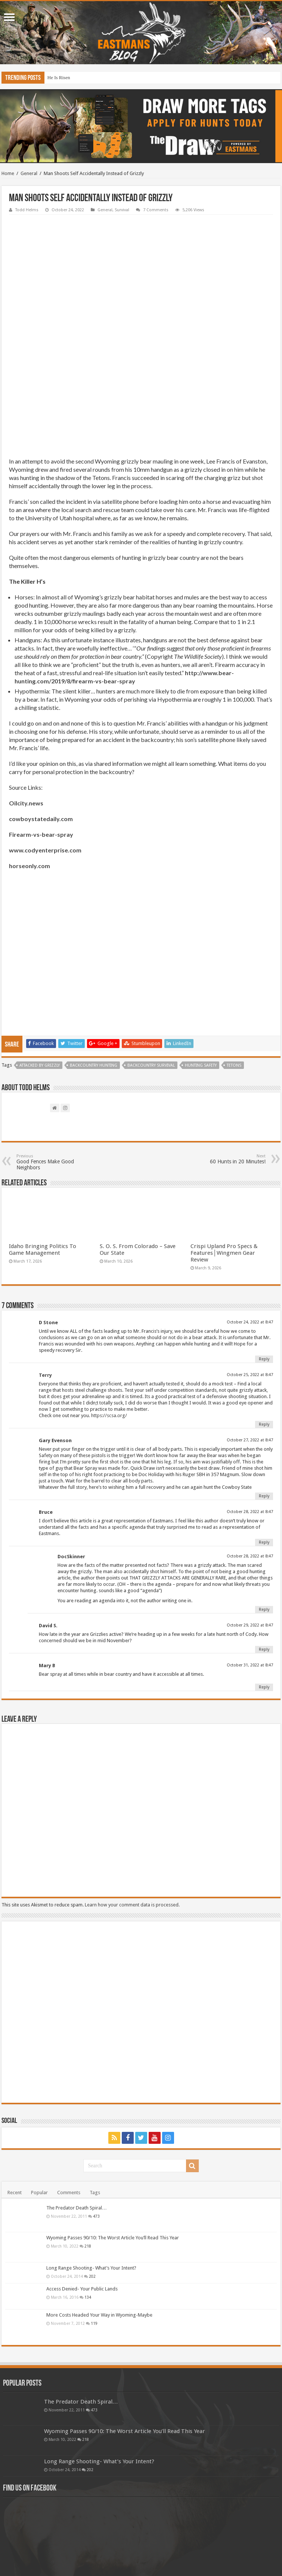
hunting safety (201, 964)
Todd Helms (26, 210)
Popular (39, 2091)
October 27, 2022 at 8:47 (250, 1339)
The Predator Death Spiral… (76, 2106)
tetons (234, 964)
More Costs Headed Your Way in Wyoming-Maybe (99, 2214)
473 (96, 2115)
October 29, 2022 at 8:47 (250, 1524)
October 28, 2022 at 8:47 (250, 1410)
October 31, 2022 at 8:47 (250, 1564)
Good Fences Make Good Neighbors (54, 1060)
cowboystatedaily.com (41, 717)
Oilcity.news (26, 701)
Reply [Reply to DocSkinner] (264, 1508)
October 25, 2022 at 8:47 (250, 1273)
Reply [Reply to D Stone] (264, 1258)
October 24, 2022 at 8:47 (250, 1221)
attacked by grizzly (39, 964)
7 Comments (155, 210)
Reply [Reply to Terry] (264, 1323)
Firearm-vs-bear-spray (41, 733)
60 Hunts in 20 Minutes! (227, 1057)
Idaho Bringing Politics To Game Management (42, 1148)
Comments (68, 2091)
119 (94, 2222)
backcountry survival (151, 964)
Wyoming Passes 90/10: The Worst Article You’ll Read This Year (112, 2136)
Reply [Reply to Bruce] (264, 1441)
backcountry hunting (93, 964)
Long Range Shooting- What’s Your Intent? (91, 2167)
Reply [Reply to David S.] (264, 1548)
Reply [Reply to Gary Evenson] (264, 1395)
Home (7, 173)
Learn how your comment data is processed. (132, 1803)
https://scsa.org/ (109, 1314)
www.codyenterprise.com (45, 748)
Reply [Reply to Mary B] (264, 1586)
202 (92, 2175)
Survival (122, 210)
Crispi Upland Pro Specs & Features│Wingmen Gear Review (224, 1152)
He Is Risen (58, 77)
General (29, 173)
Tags (95, 2091)
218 (87, 2145)
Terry (45, 1274)
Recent (14, 2091)
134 (87, 2196)
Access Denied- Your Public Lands (82, 2187)
